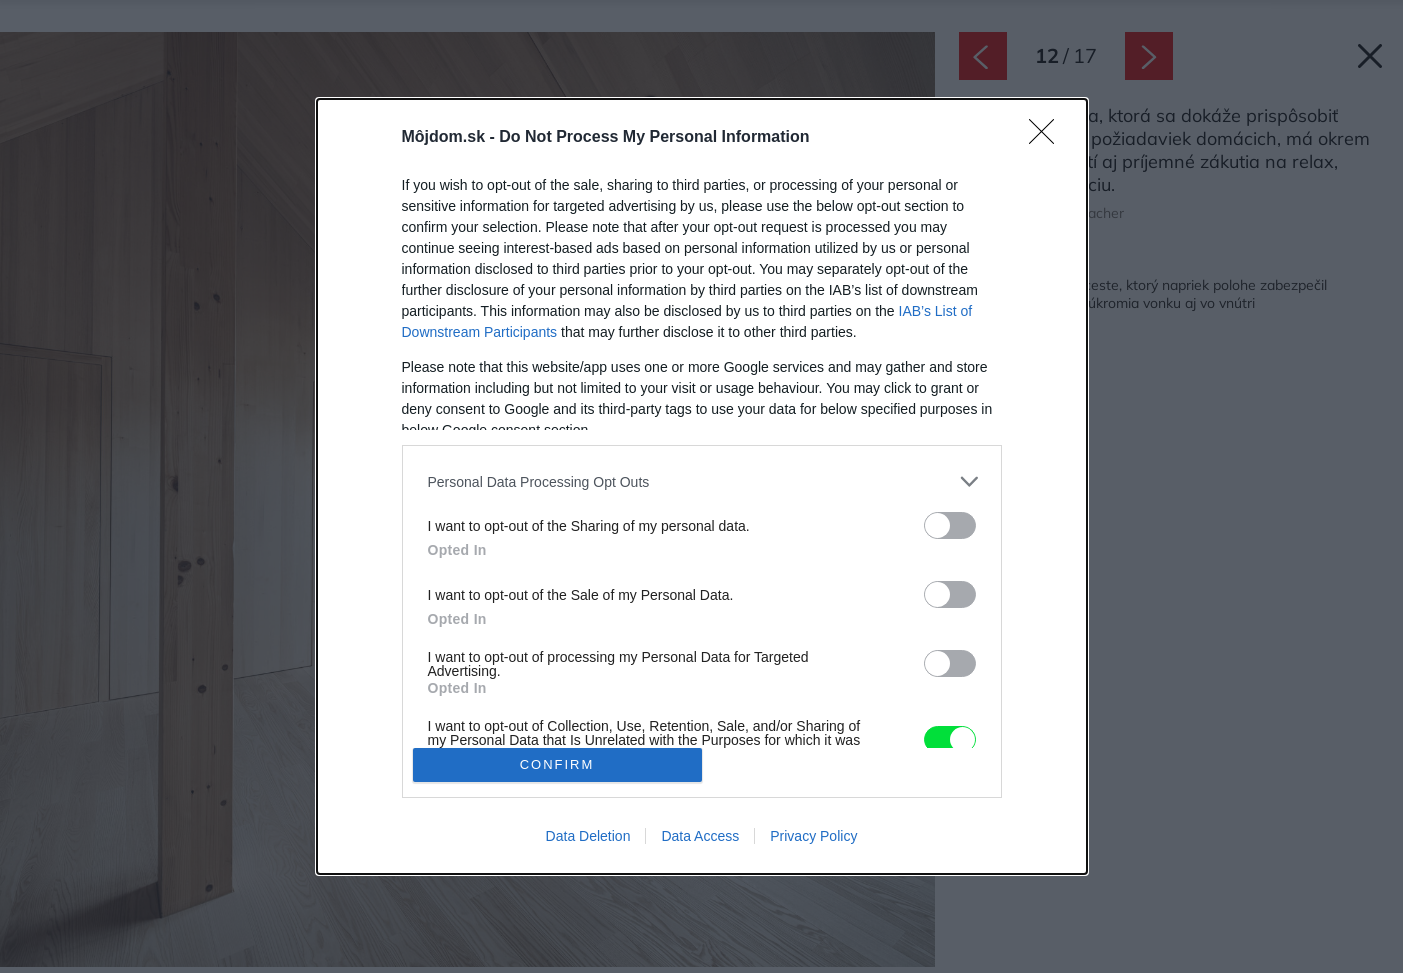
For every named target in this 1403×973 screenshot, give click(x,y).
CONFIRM (557, 764)
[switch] (950, 525)
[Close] (1048, 138)
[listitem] (702, 481)
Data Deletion (588, 836)
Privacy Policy (813, 836)
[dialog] (702, 486)
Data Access (700, 836)
